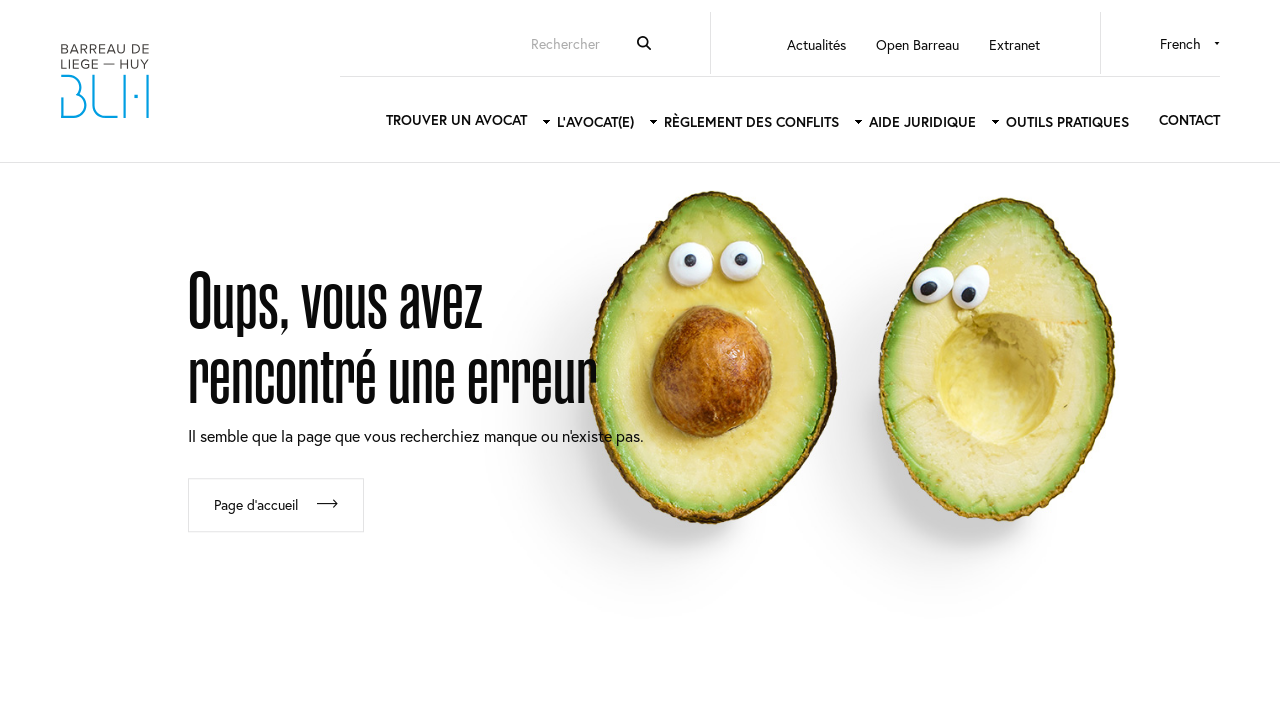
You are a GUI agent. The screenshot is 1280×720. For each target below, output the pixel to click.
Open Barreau (917, 44)
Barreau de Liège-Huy (105, 81)
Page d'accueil (256, 504)
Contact (1189, 119)
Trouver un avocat (456, 119)
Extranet (1014, 44)
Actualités (816, 44)
